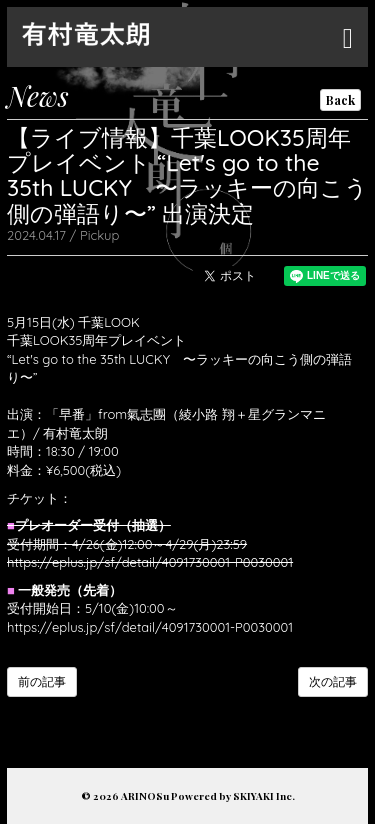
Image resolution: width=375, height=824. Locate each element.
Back (340, 100)
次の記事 (333, 681)
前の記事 (42, 681)
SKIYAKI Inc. (264, 796)
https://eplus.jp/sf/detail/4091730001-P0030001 (150, 562)
